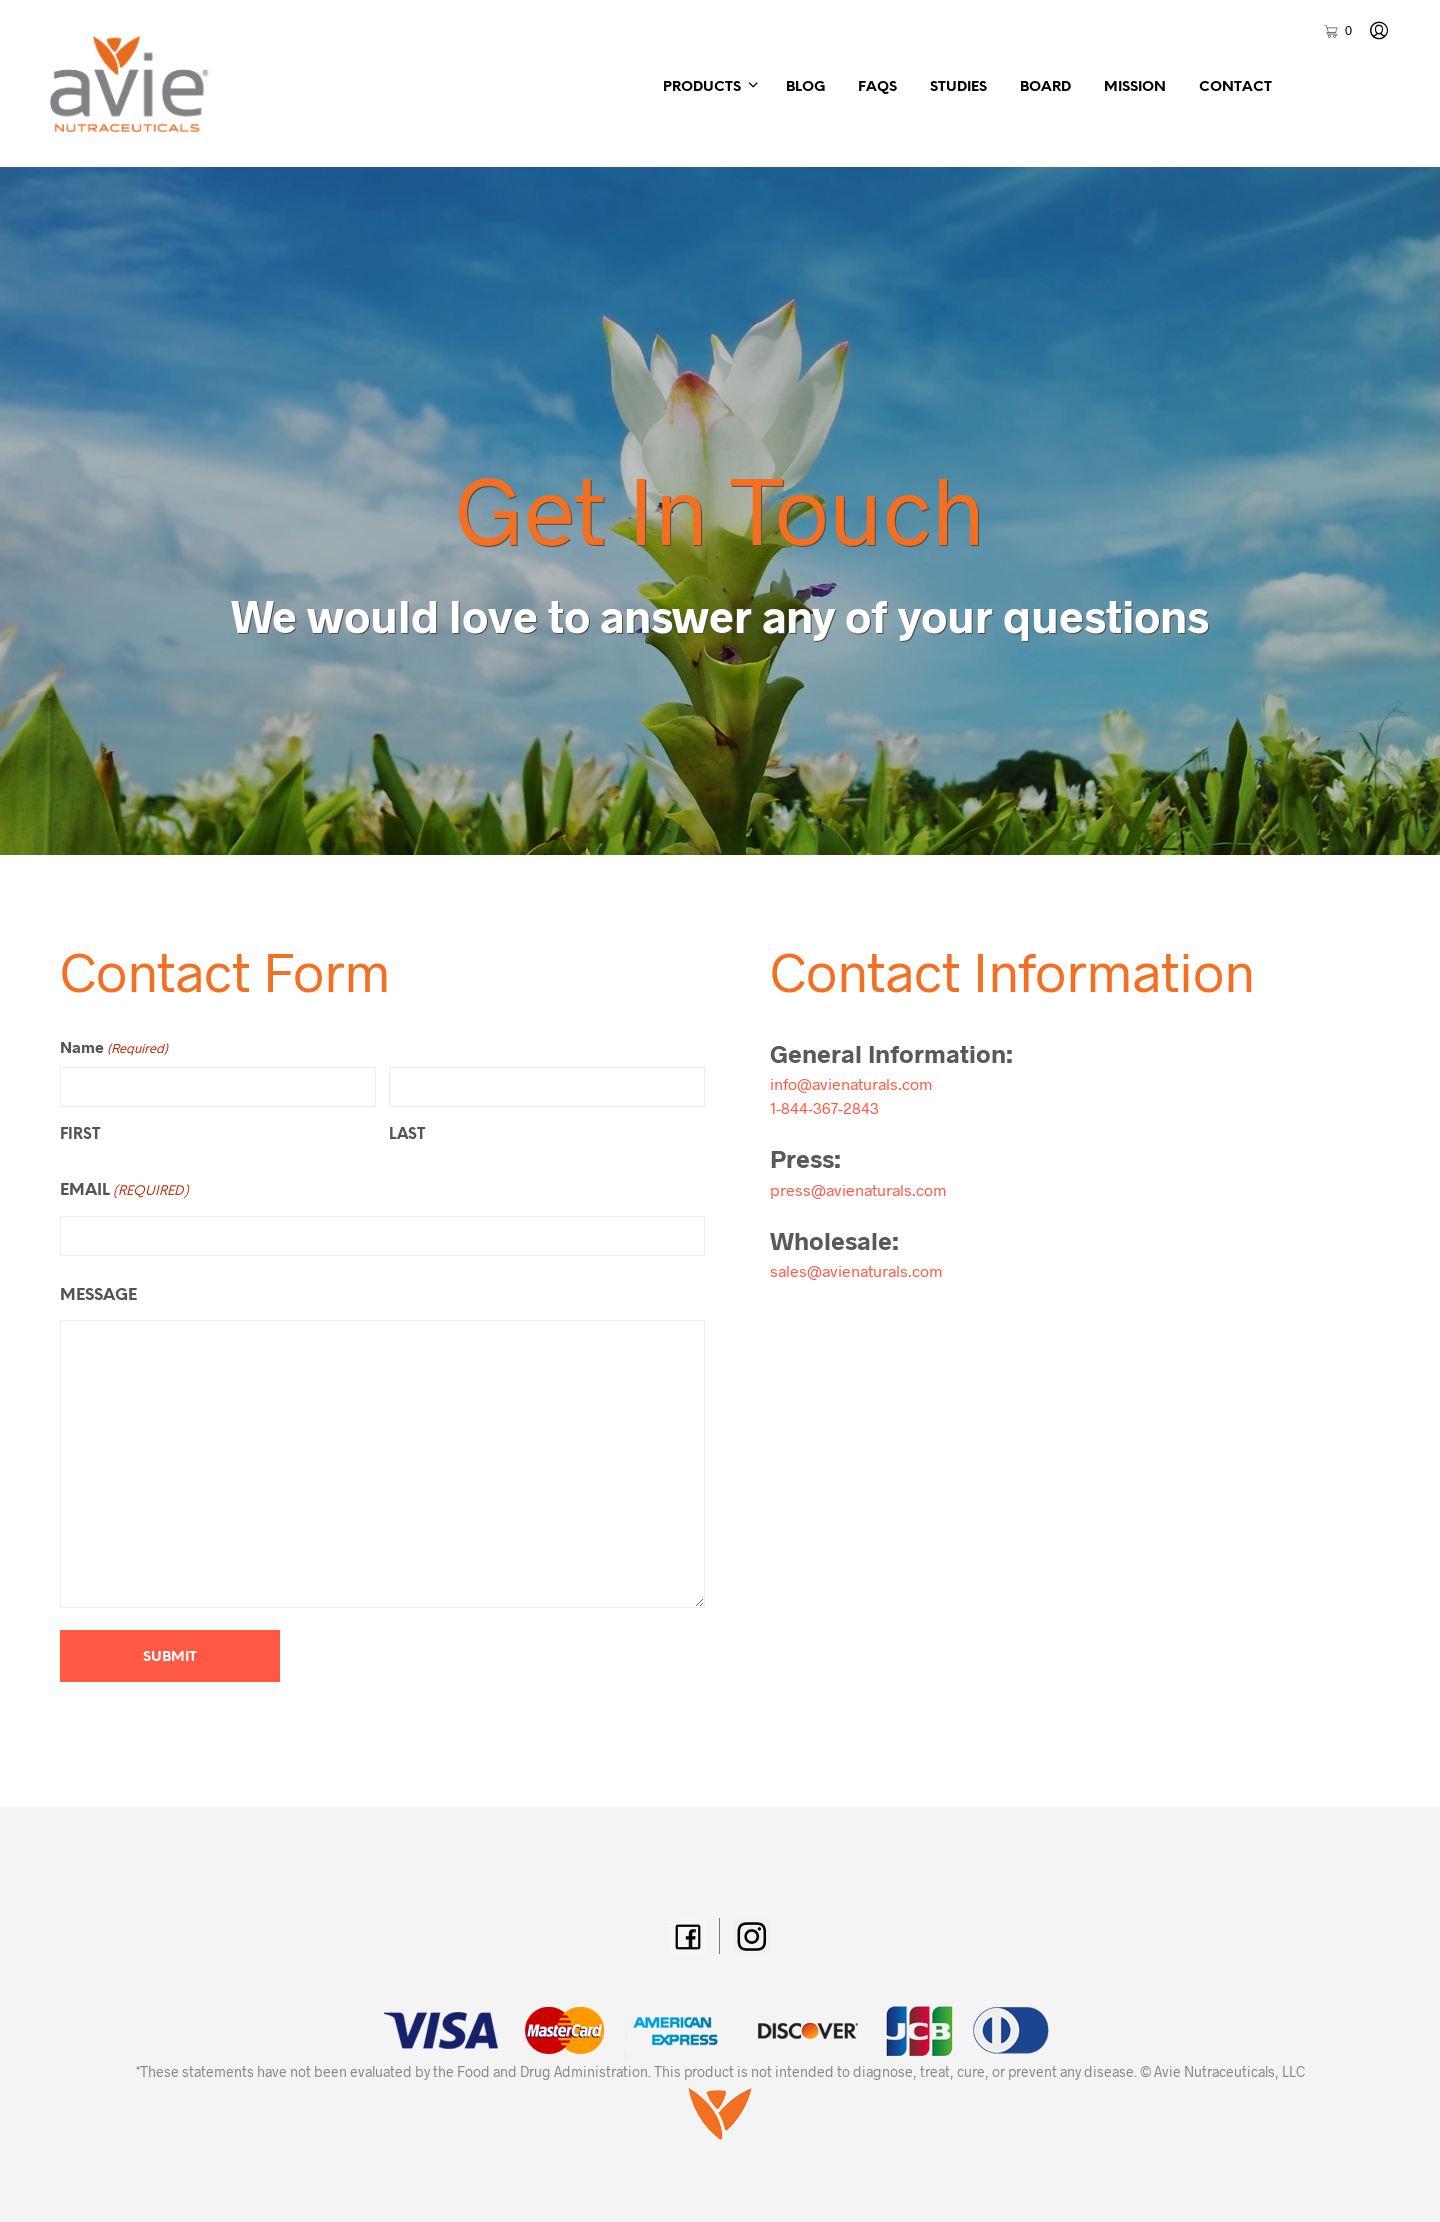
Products (702, 87)
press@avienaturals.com (858, 1189)
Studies (958, 87)
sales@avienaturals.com (856, 1270)
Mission (1135, 87)
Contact (1235, 87)
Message (98, 1295)
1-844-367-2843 (824, 1107)
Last (407, 1135)
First (80, 1135)
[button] (1337, 31)
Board (1045, 87)
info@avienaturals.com (851, 1083)
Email (124, 1192)
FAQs (877, 87)
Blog (805, 87)
